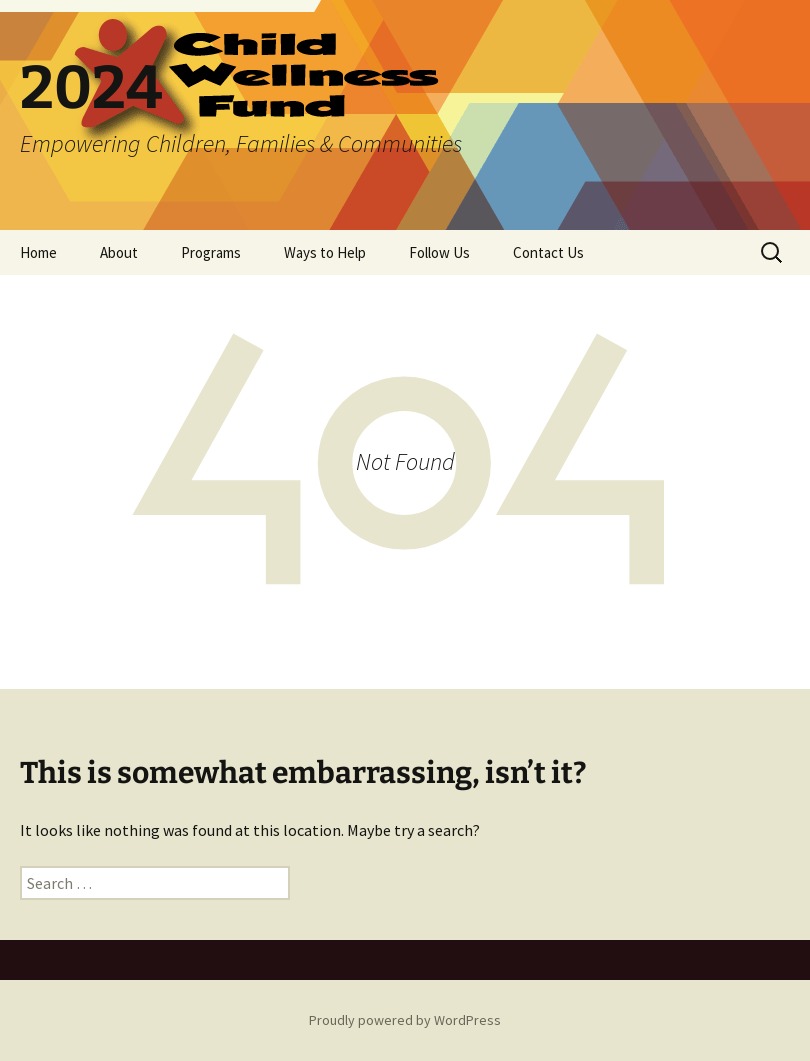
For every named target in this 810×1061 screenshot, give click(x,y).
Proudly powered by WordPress (405, 1020)
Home (38, 252)
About (119, 252)
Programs (211, 252)
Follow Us (439, 252)
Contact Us (548, 252)
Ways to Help (325, 252)
